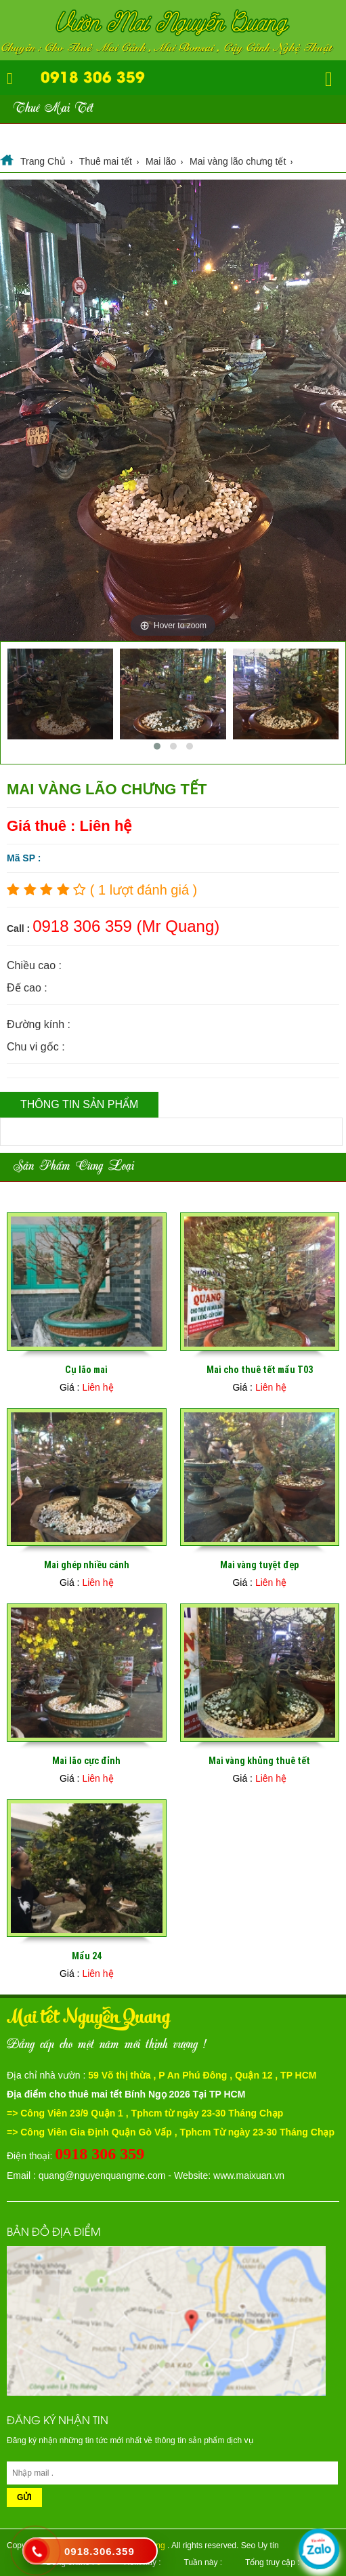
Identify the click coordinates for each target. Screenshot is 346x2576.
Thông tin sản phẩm (79, 1104)
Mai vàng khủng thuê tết (259, 1760)
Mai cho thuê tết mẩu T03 (260, 1369)
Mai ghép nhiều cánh (86, 1564)
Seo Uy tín (260, 2545)
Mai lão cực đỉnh (86, 1760)
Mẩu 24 (87, 1955)
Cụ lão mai (86, 1369)
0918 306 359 (93, 76)
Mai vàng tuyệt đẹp (259, 1564)
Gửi (24, 2497)
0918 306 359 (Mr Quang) (126, 926)
